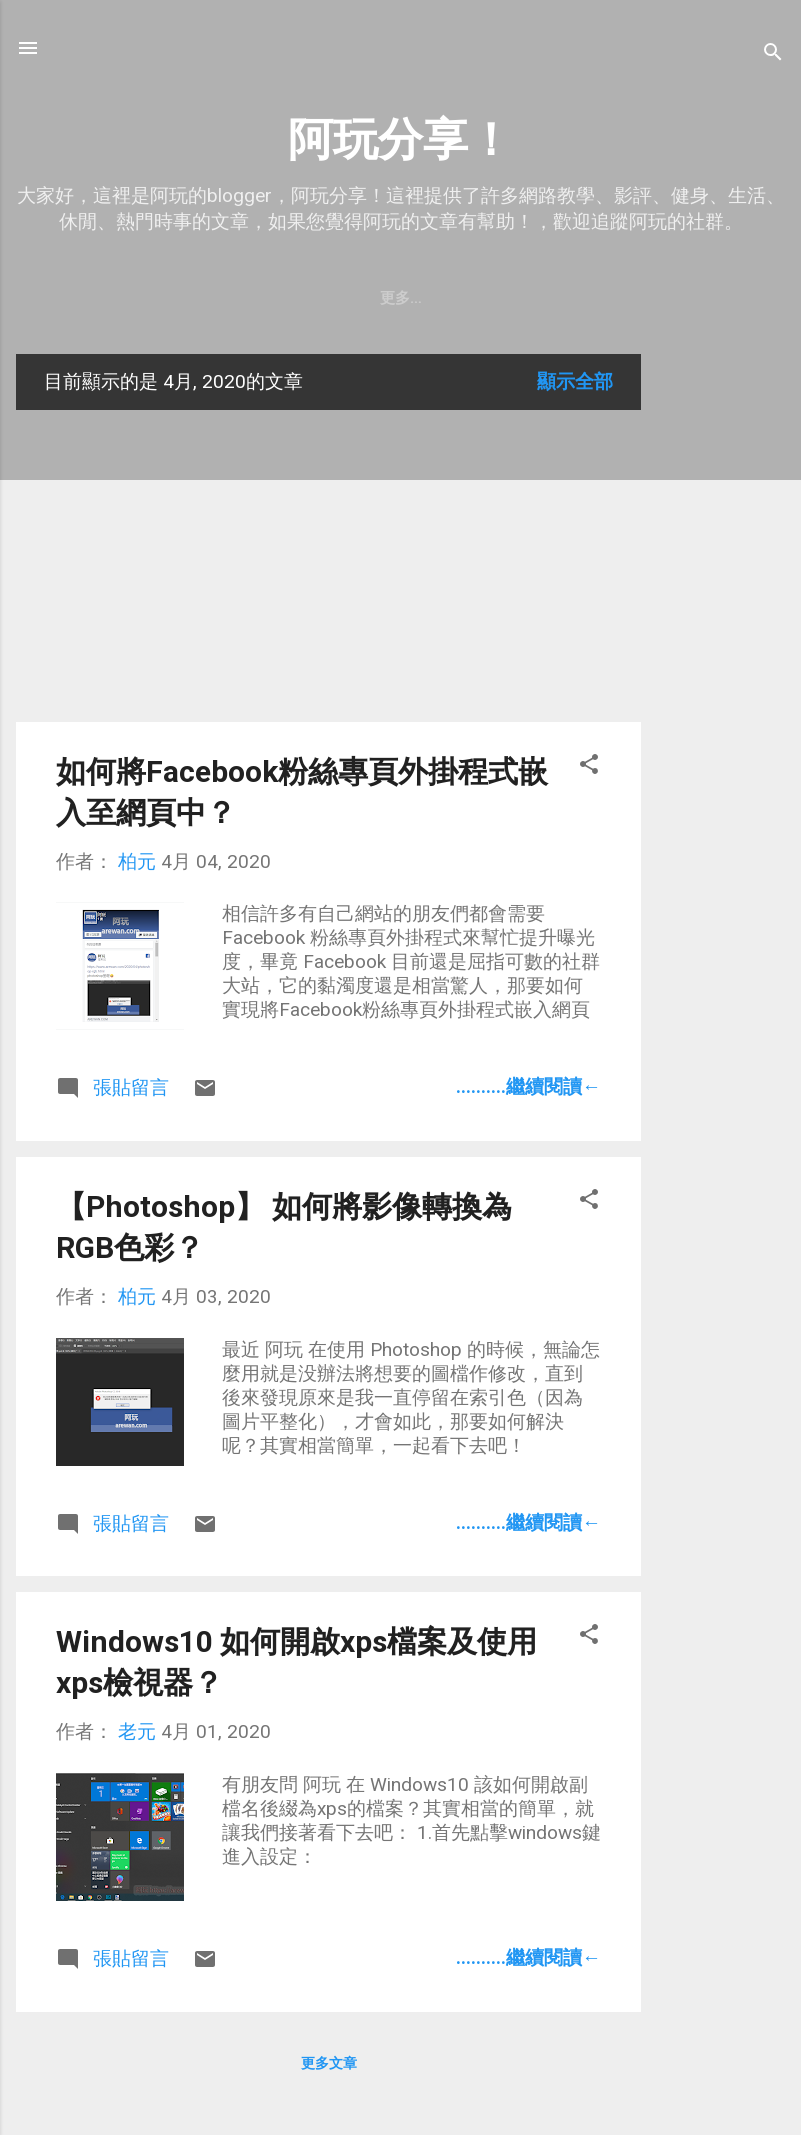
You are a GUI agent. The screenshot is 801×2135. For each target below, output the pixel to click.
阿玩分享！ (400, 139)
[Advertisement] (721, 654)
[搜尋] (773, 54)
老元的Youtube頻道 (312, 298)
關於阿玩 (173, 298)
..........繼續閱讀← (528, 1086)
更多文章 (329, 2063)
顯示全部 (575, 381)
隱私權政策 (459, 298)
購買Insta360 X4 (596, 298)
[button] (589, 767)
